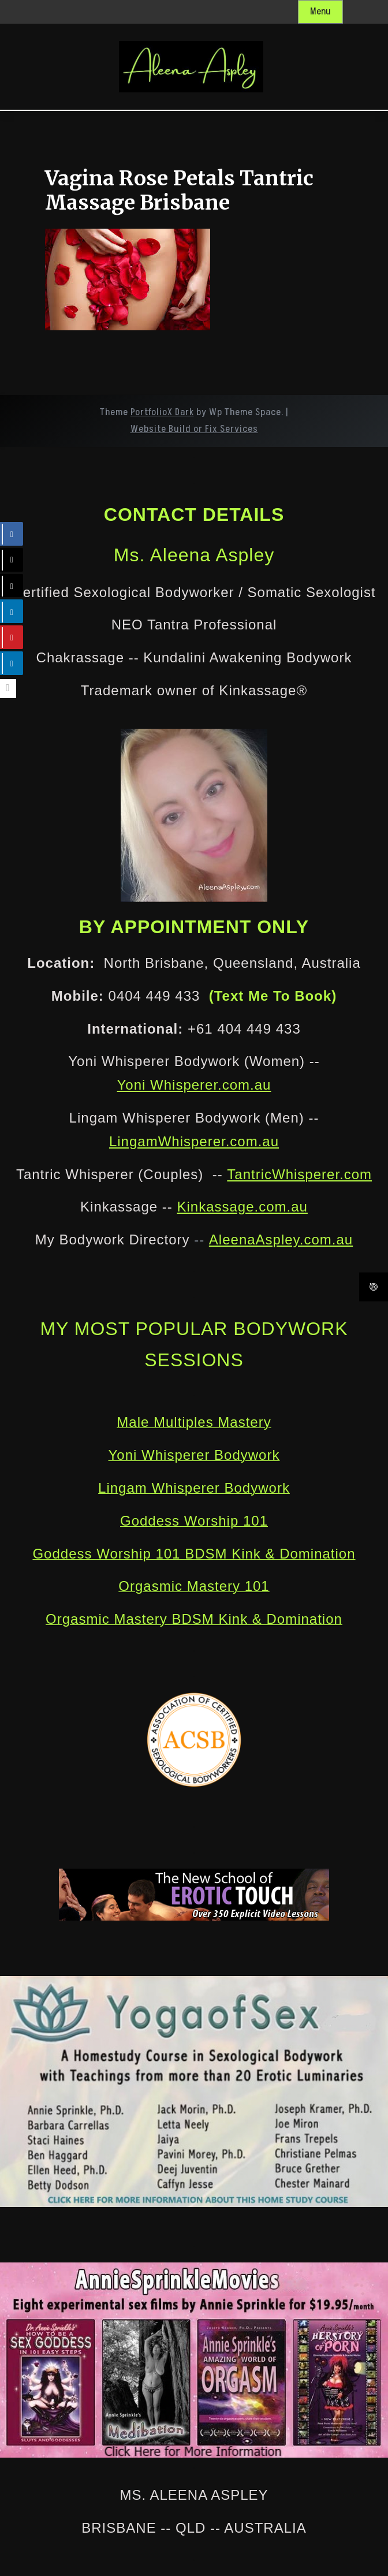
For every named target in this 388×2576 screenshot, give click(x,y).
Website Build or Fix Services (194, 429)
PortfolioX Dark (162, 412)
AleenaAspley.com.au (281, 1239)
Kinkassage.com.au (242, 1206)
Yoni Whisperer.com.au (194, 1085)
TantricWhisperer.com (299, 1174)
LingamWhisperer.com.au (194, 1141)
